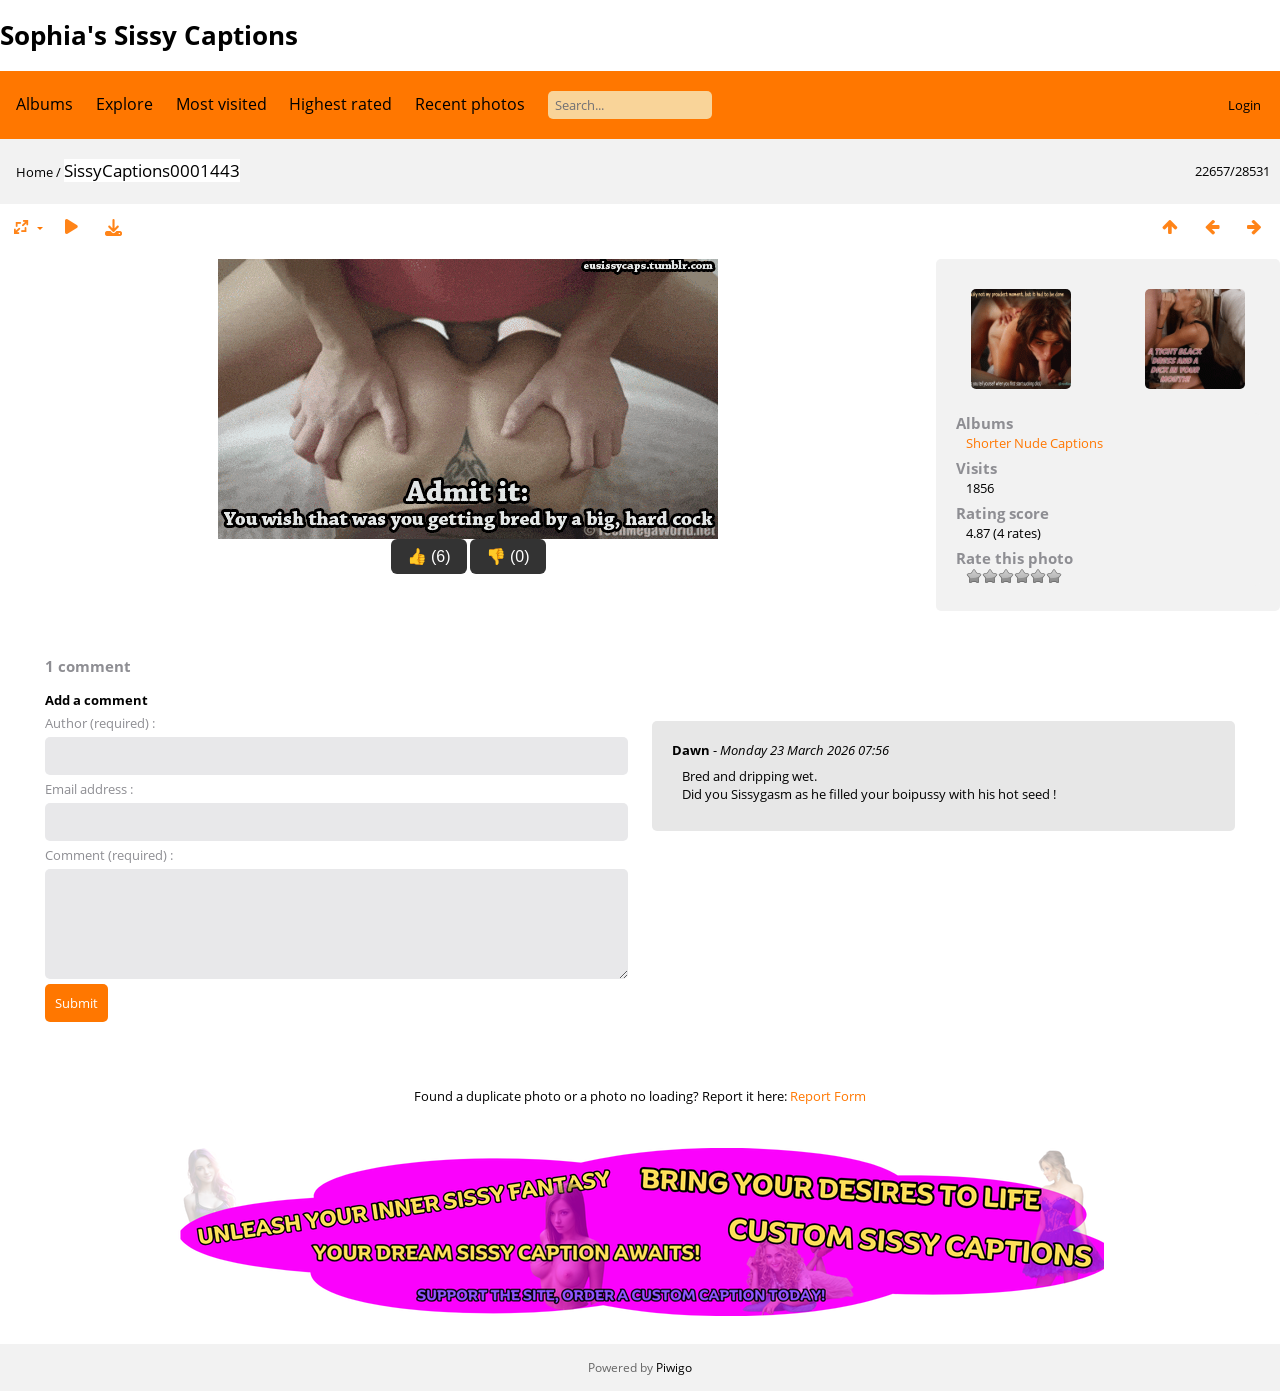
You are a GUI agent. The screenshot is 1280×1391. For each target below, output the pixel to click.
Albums (44, 104)
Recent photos (470, 104)
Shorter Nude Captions (1034, 443)
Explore (124, 104)
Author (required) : (100, 723)
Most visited (221, 104)
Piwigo (674, 1367)
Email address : (89, 789)
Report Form (828, 1096)
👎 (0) (508, 556)
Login (1244, 105)
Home (34, 172)
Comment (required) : (109, 855)
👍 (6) (429, 556)
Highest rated (340, 104)
